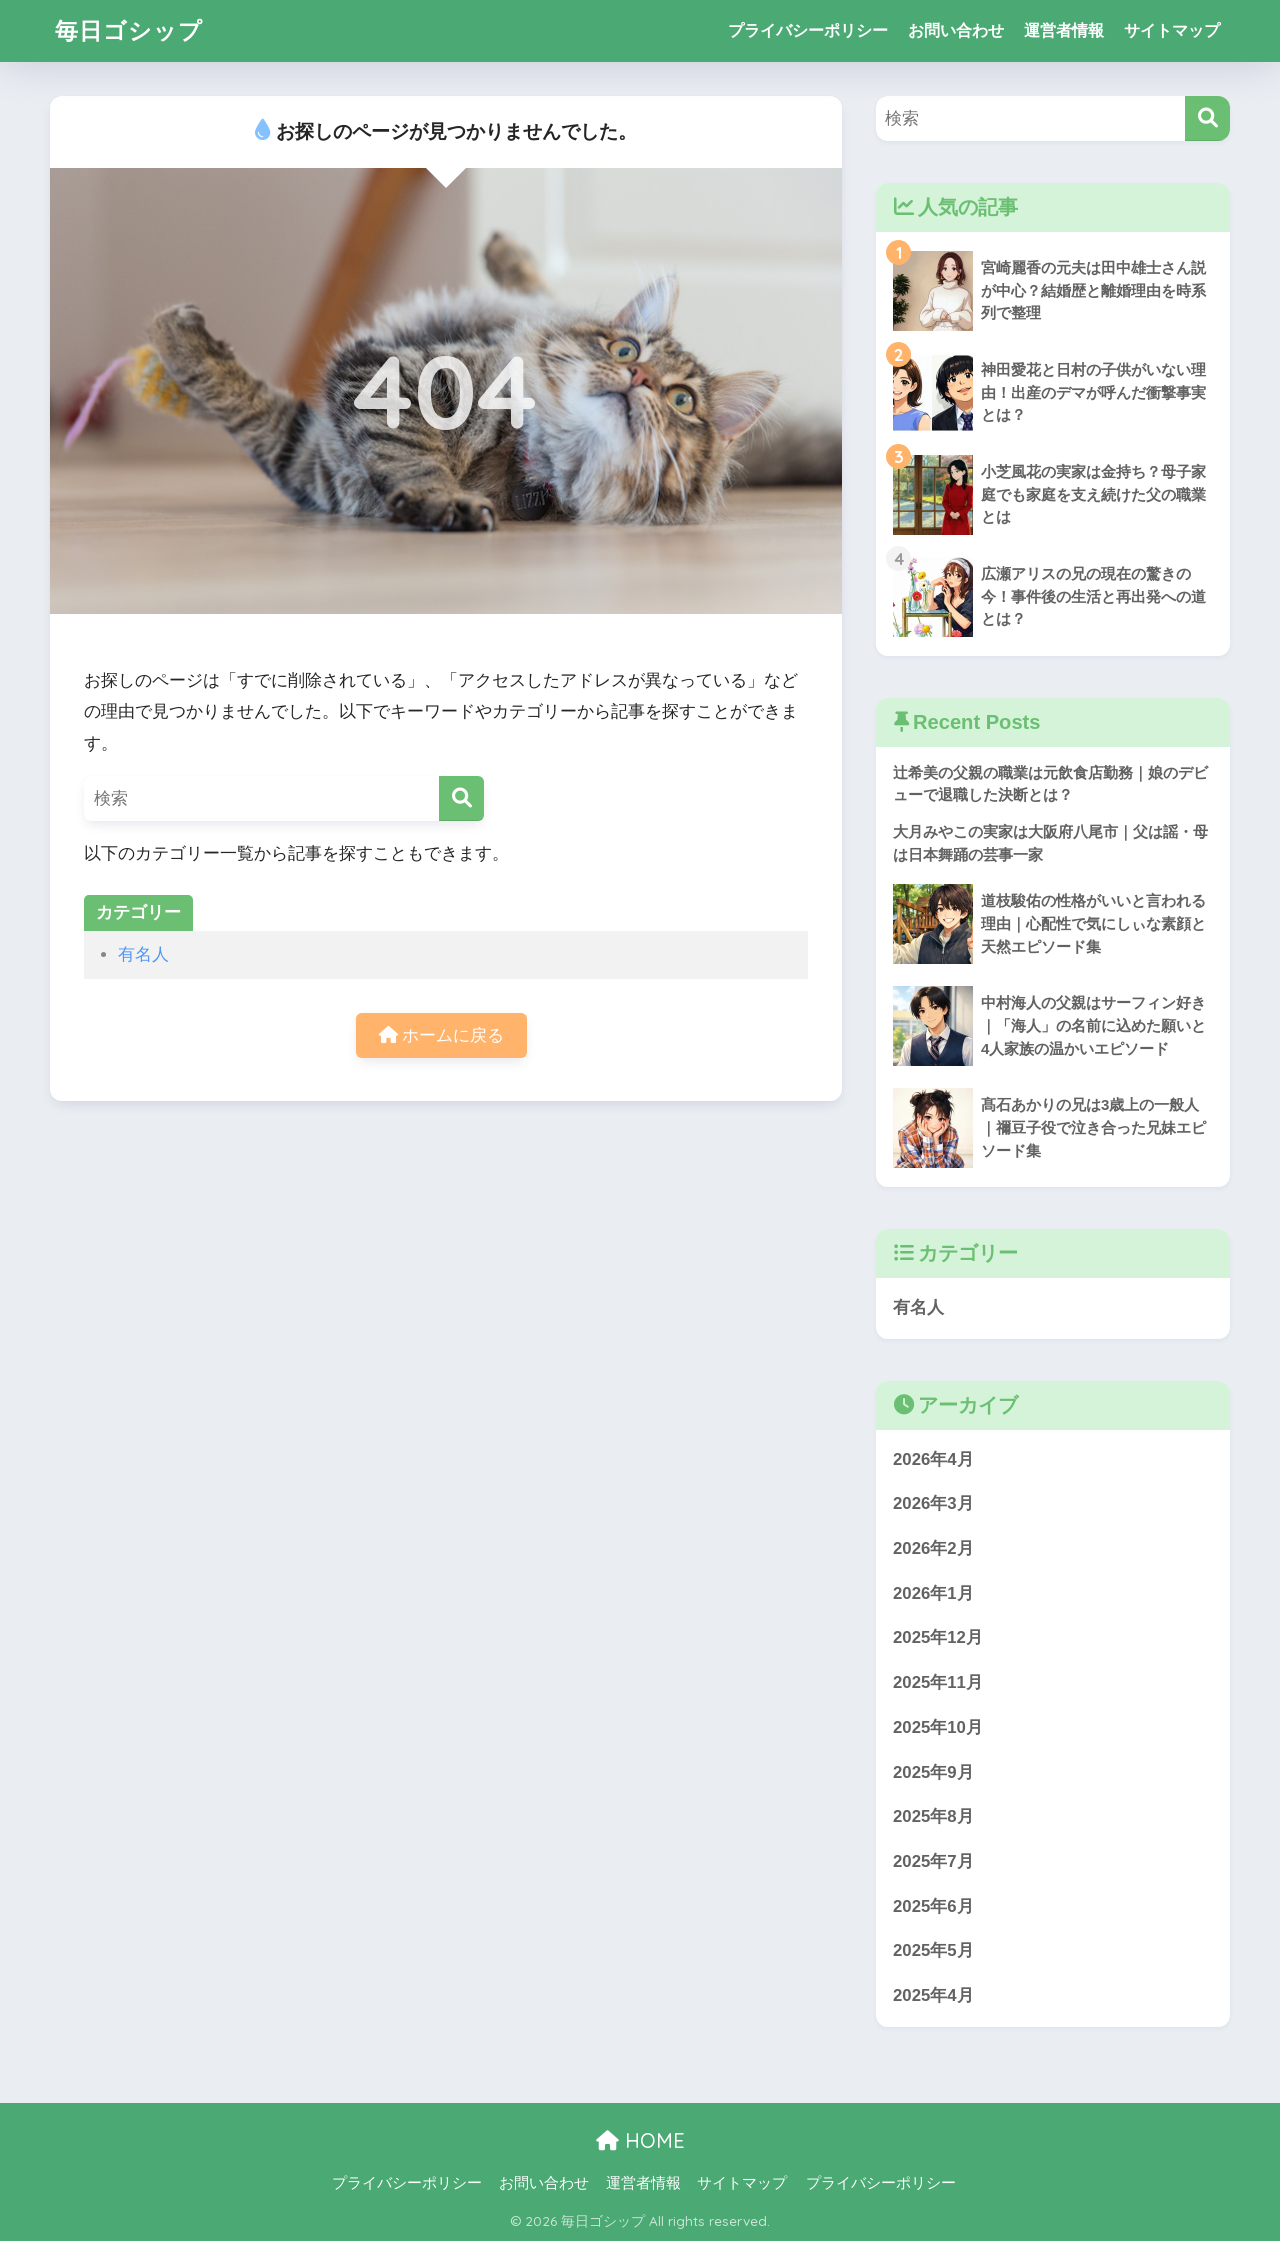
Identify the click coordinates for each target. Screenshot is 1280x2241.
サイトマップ (1172, 30)
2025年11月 (938, 1682)
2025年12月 (938, 1637)
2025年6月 (933, 1906)
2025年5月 (933, 1950)
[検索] (461, 798)
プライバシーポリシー (808, 30)
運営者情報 (1064, 30)
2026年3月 (933, 1503)
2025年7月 (933, 1861)
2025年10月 (938, 1727)
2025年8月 (933, 1816)
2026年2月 (933, 1548)
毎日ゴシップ (129, 30)
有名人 (143, 954)
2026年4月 (933, 1459)
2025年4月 (933, 1995)
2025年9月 (933, 1772)
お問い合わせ (956, 30)
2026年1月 (933, 1593)
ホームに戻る (442, 1035)
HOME (640, 2140)
